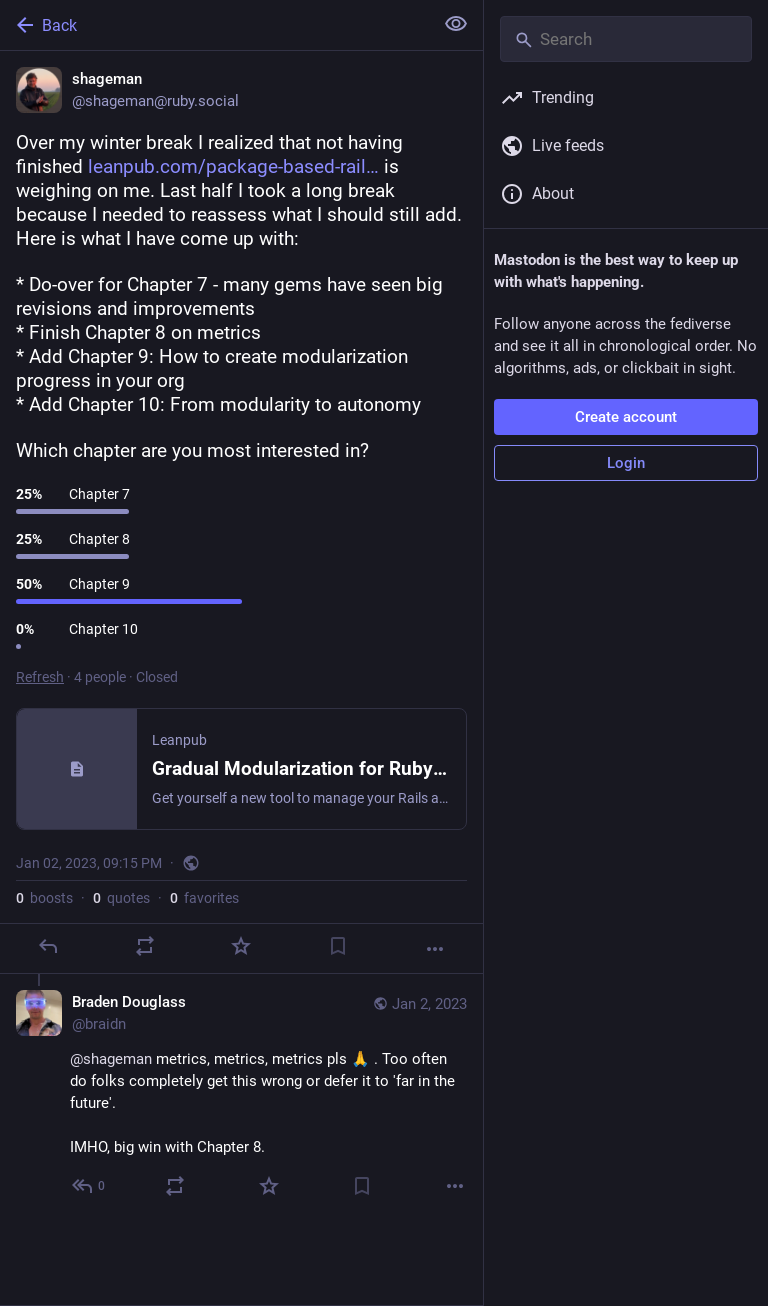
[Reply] (48, 946)
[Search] (626, 39)
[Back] (214, 25)
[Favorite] (241, 946)
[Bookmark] (338, 946)
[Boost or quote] (145, 946)
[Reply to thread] (89, 1186)
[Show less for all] (456, 24)
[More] (435, 949)
